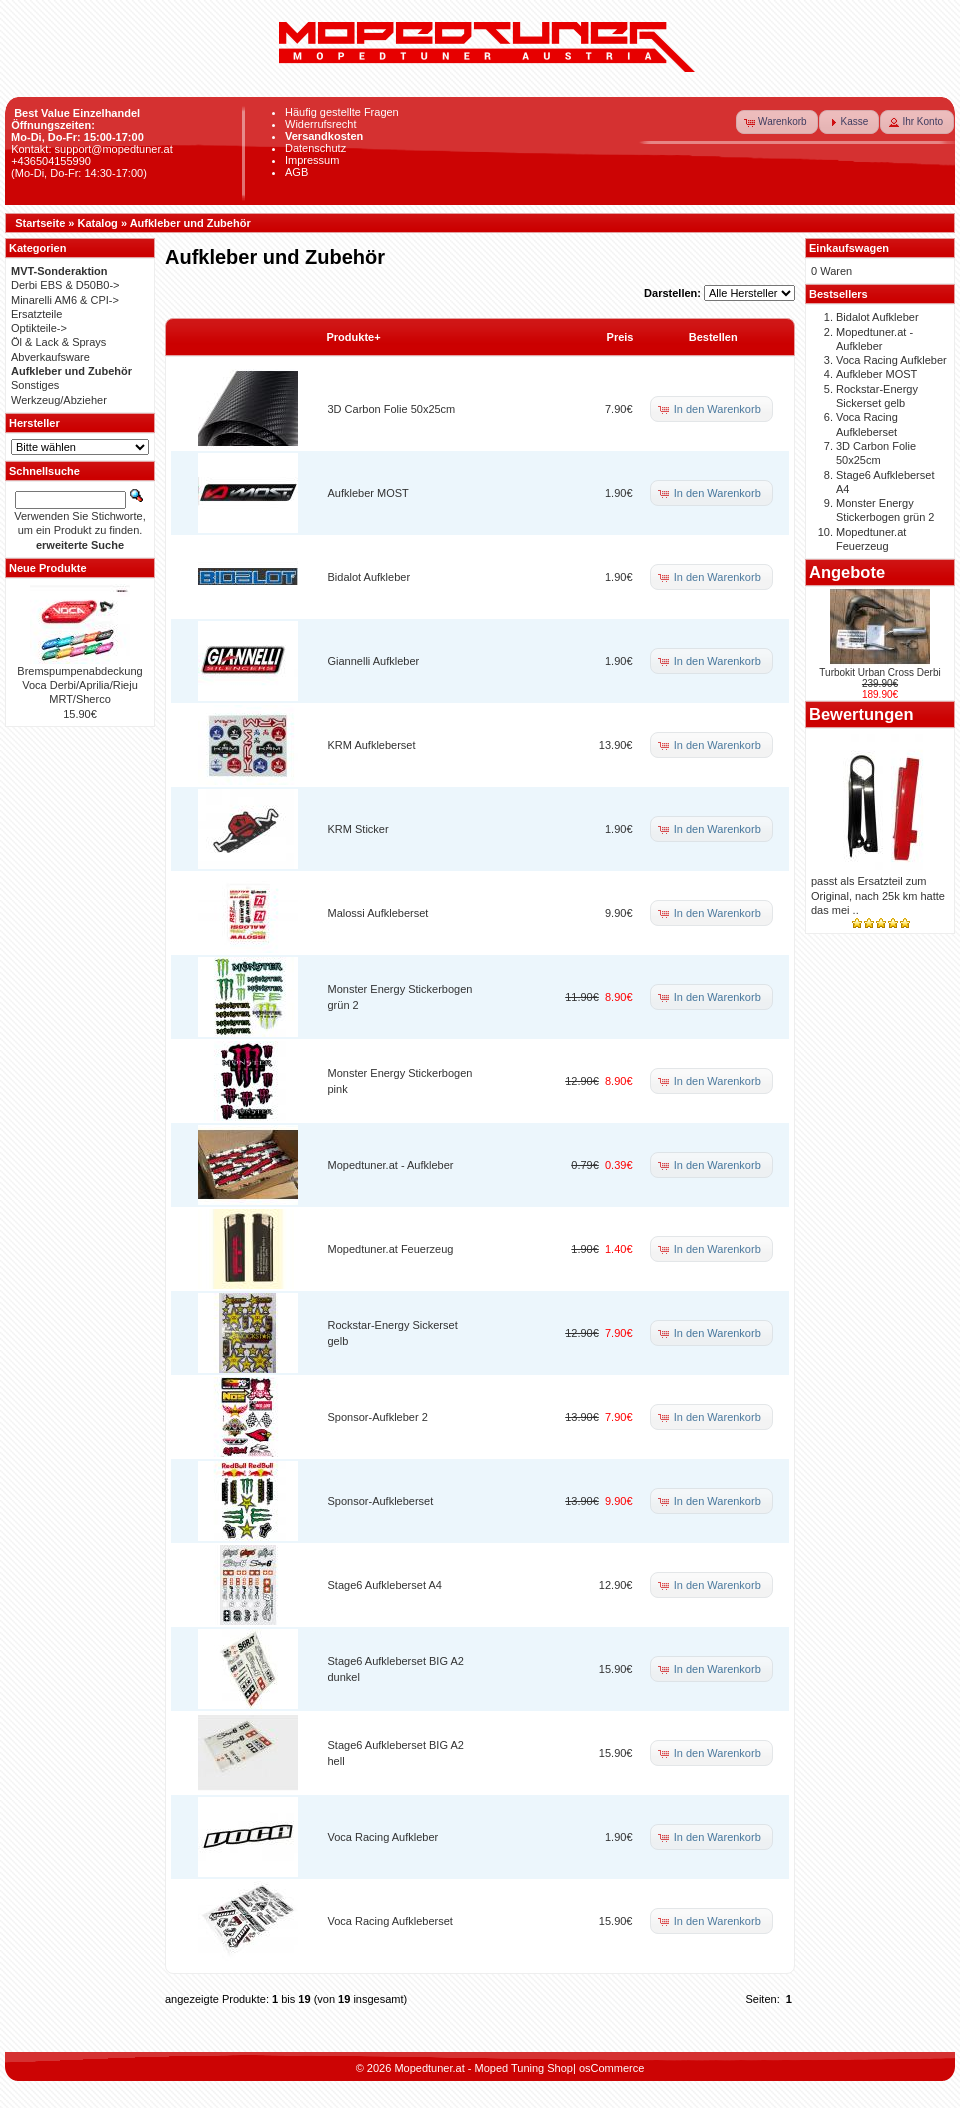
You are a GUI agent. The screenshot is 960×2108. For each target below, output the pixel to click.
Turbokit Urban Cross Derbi (879, 672)
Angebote (847, 572)
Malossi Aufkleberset (378, 913)
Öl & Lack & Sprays (58, 342)
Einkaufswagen (849, 248)
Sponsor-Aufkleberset (381, 1501)
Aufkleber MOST (368, 493)
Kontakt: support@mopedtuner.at (92, 149)
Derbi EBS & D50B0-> (65, 285)
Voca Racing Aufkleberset (390, 1921)
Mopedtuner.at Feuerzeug (391, 1249)
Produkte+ (354, 337)
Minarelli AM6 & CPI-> (65, 300)
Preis (620, 337)
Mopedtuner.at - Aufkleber (391, 1165)
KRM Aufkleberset (372, 745)
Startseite (40, 223)
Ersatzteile (36, 314)
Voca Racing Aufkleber (383, 1837)
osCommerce (611, 2068)
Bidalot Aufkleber (369, 577)
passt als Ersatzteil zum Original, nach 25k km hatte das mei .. (878, 895)
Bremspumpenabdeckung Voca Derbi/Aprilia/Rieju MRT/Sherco (79, 685)
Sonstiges (35, 385)
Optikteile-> (39, 328)
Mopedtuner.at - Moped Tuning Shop (483, 2068)
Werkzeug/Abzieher (59, 400)
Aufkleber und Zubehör (190, 223)
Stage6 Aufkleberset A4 (385, 1585)
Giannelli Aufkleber (374, 661)
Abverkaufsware (50, 357)
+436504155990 (51, 161)
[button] (777, 122)
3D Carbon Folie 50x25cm (392, 409)
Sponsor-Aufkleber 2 (378, 1417)
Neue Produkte (48, 568)
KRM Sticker (358, 829)
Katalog (98, 223)
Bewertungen (861, 714)
